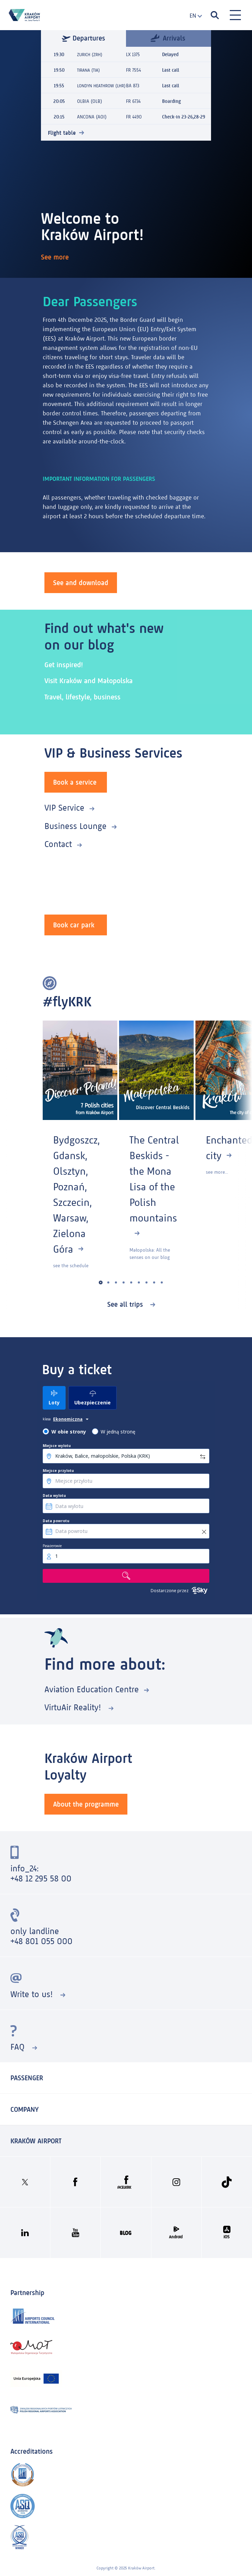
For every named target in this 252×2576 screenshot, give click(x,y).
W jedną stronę (118, 1431)
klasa (47, 1419)
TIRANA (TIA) (89, 70)
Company (24, 2109)
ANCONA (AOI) (92, 124)
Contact (58, 844)
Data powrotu (56, 1520)
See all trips (126, 1304)
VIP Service (64, 807)
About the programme (86, 1804)
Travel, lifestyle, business (85, 697)
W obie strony (68, 1431)
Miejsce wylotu (57, 1445)
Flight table (62, 140)
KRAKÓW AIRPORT (35, 2141)
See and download (80, 583)
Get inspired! (65, 664)
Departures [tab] (83, 38)
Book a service (74, 782)
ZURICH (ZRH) (91, 55)
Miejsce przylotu (58, 1470)
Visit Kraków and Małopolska (91, 680)
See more (56, 257)
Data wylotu (54, 1495)
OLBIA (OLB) (89, 109)
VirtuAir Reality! (73, 1707)
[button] (101, 1283)
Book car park (73, 925)
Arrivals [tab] (168, 38)
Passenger (26, 2078)
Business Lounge (75, 826)
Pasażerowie (52, 1545)
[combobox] (193, 15)
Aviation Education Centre (91, 1689)
